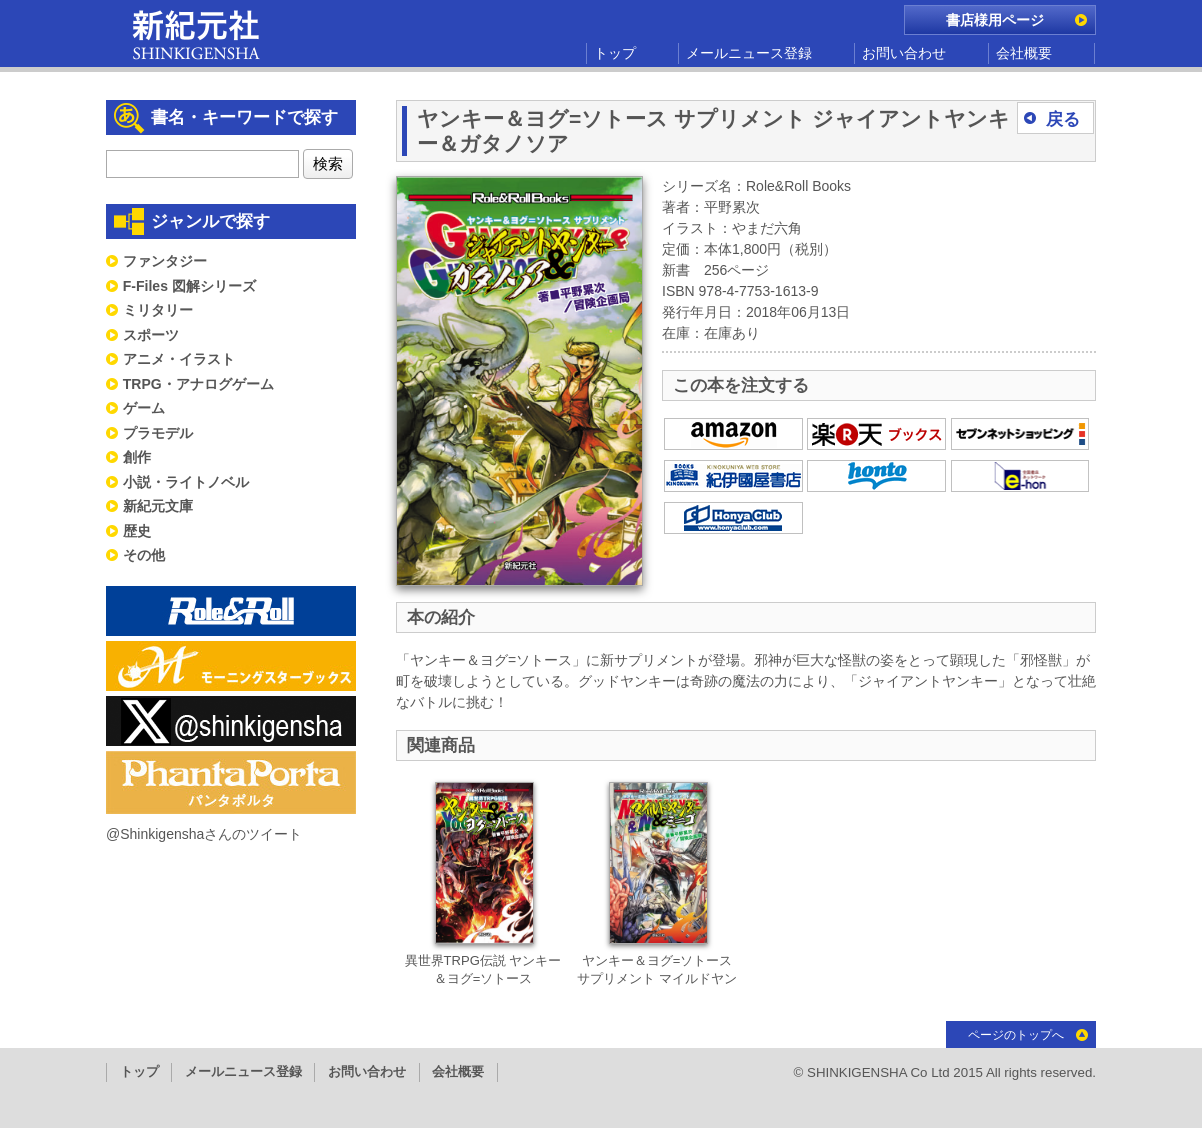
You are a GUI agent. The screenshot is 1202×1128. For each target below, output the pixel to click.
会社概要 (1024, 53)
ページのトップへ (1016, 1035)
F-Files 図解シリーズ (189, 286)
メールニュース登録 (749, 53)
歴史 (137, 531)
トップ (615, 53)
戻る (1063, 119)
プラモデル (158, 433)
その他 (144, 555)
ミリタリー (158, 310)
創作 (137, 457)
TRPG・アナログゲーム (198, 384)
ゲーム (144, 408)
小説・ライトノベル (186, 482)
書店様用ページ (995, 20)
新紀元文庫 (158, 506)
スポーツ (151, 335)
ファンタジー (165, 261)
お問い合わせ (904, 53)
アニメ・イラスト (179, 359)
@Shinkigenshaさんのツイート (204, 834)
